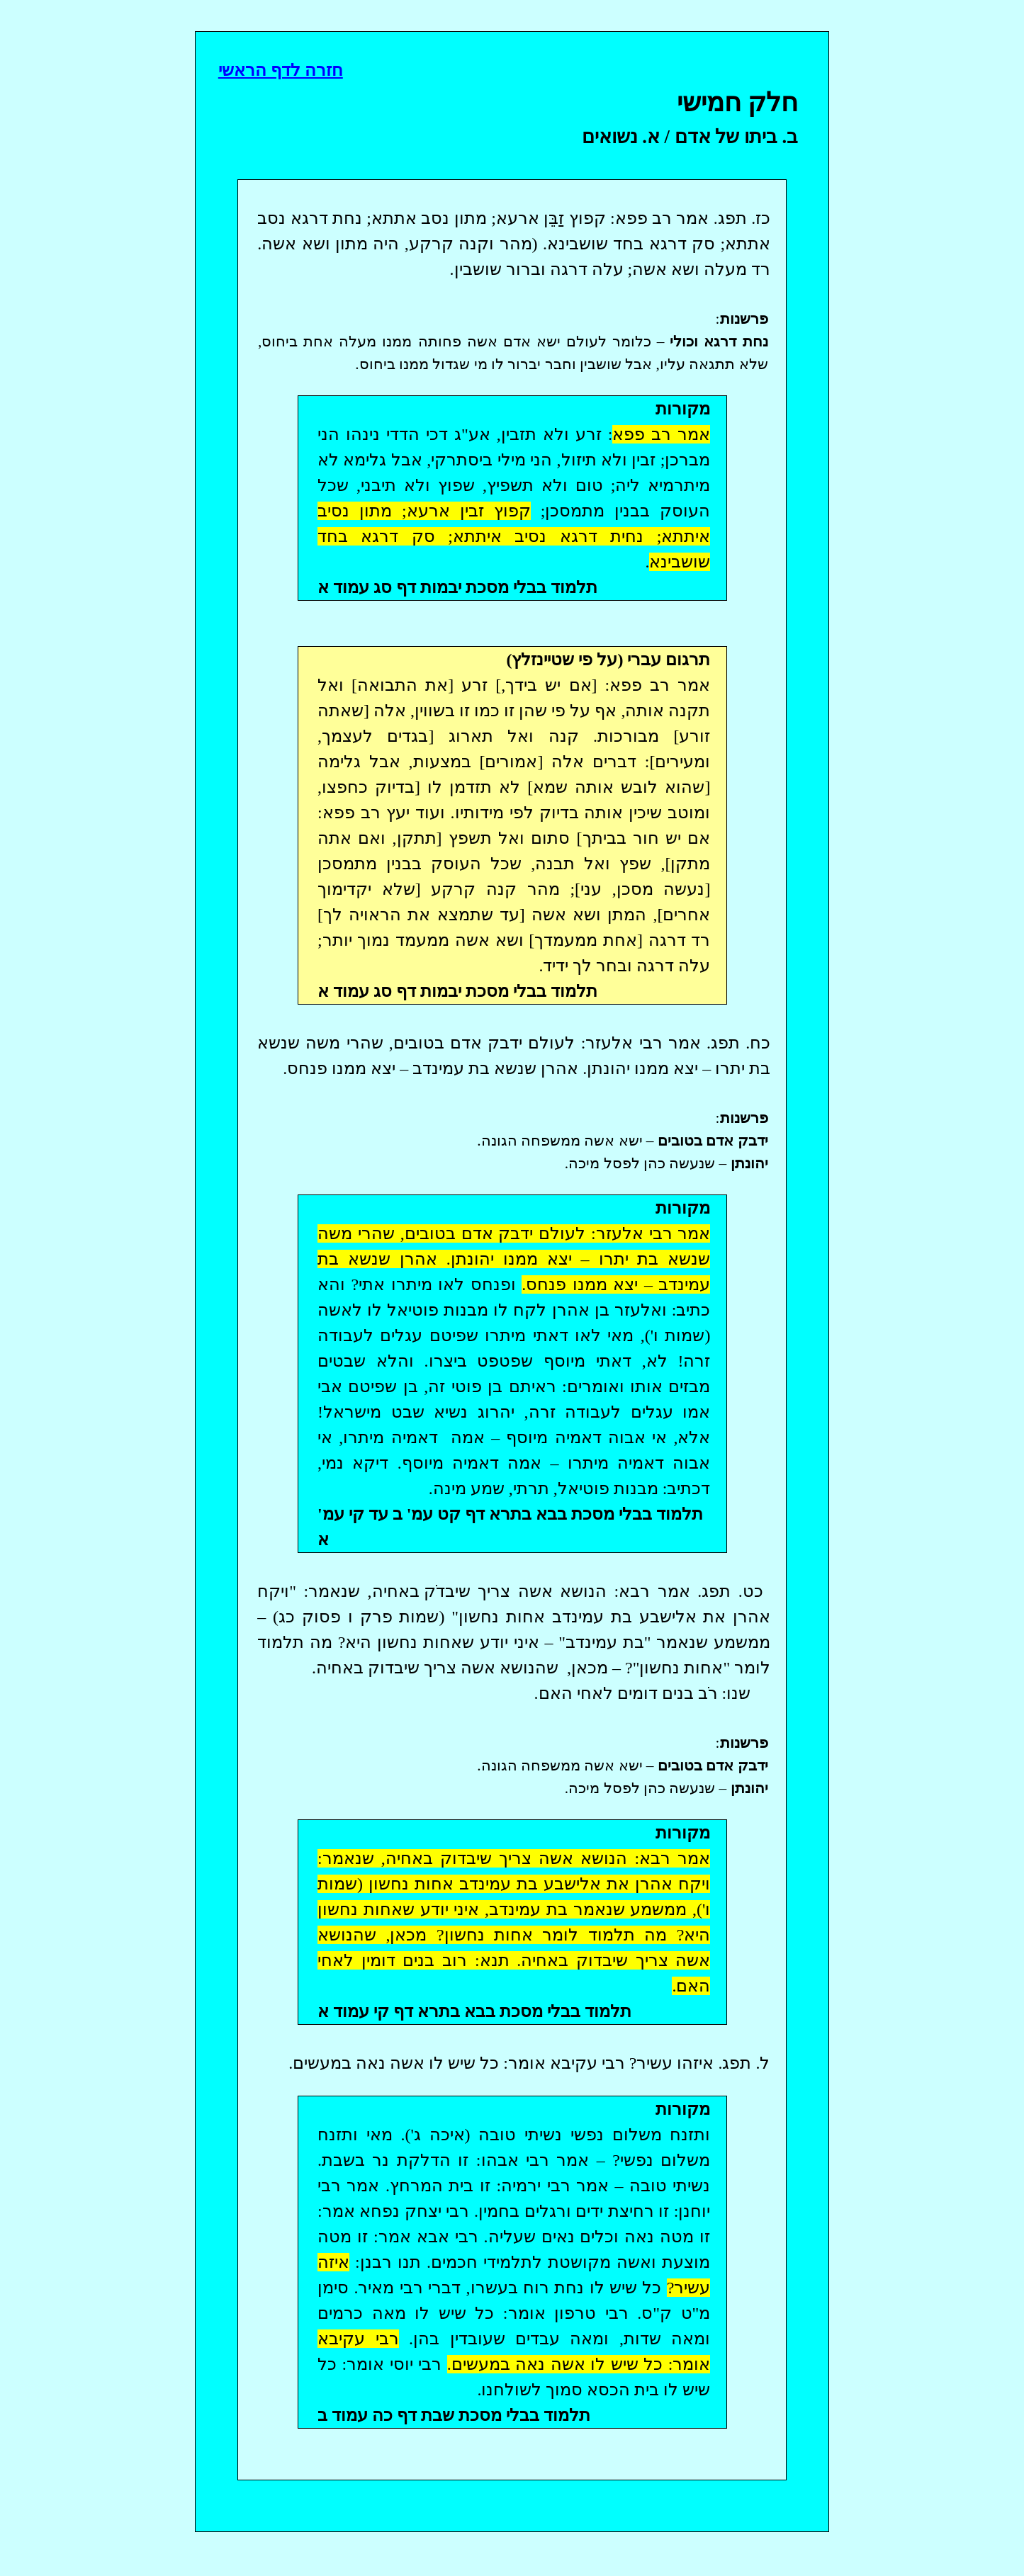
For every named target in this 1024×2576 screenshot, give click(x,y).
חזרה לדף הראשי (280, 70)
